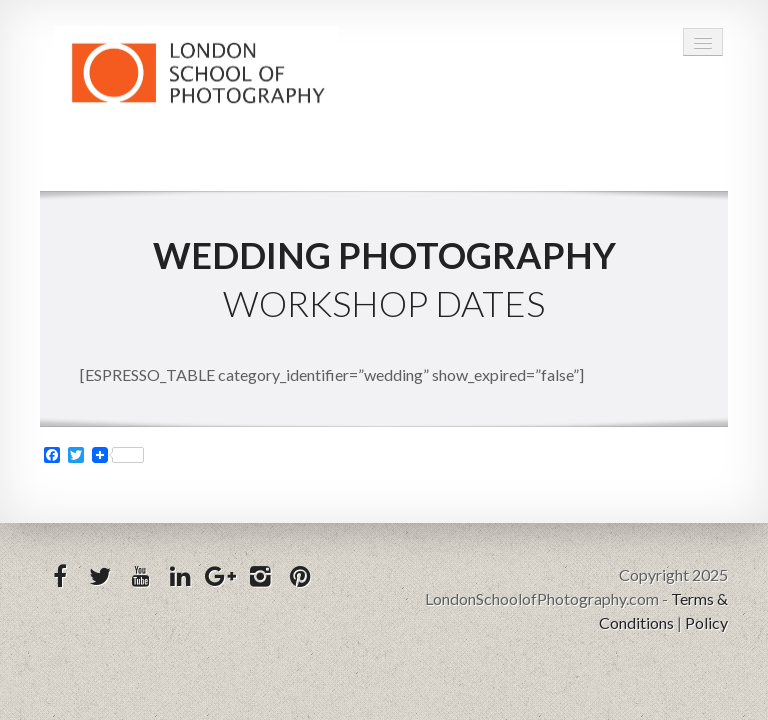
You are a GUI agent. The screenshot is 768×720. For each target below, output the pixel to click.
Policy (706, 622)
